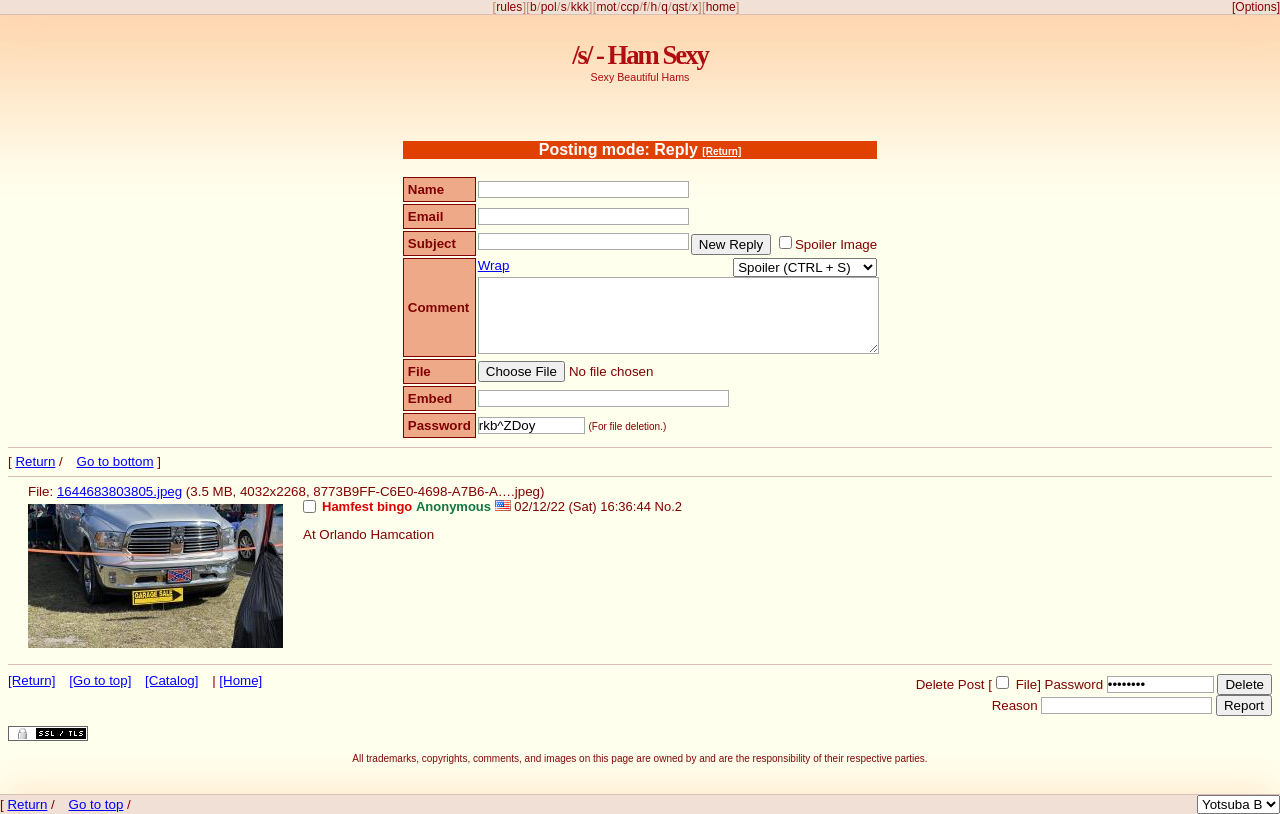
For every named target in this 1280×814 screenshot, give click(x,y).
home (721, 7)
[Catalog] (171, 680)
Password (1074, 684)
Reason (1015, 705)
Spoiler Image (836, 244)
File (1026, 684)
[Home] (240, 680)
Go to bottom (115, 461)
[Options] (1256, 7)
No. (665, 506)
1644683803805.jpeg (119, 491)
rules (509, 7)
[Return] (721, 151)
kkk (580, 7)
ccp (629, 7)
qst (680, 7)
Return (35, 461)
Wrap (494, 265)
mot (606, 7)
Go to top (96, 804)
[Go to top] (100, 680)
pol (549, 7)
